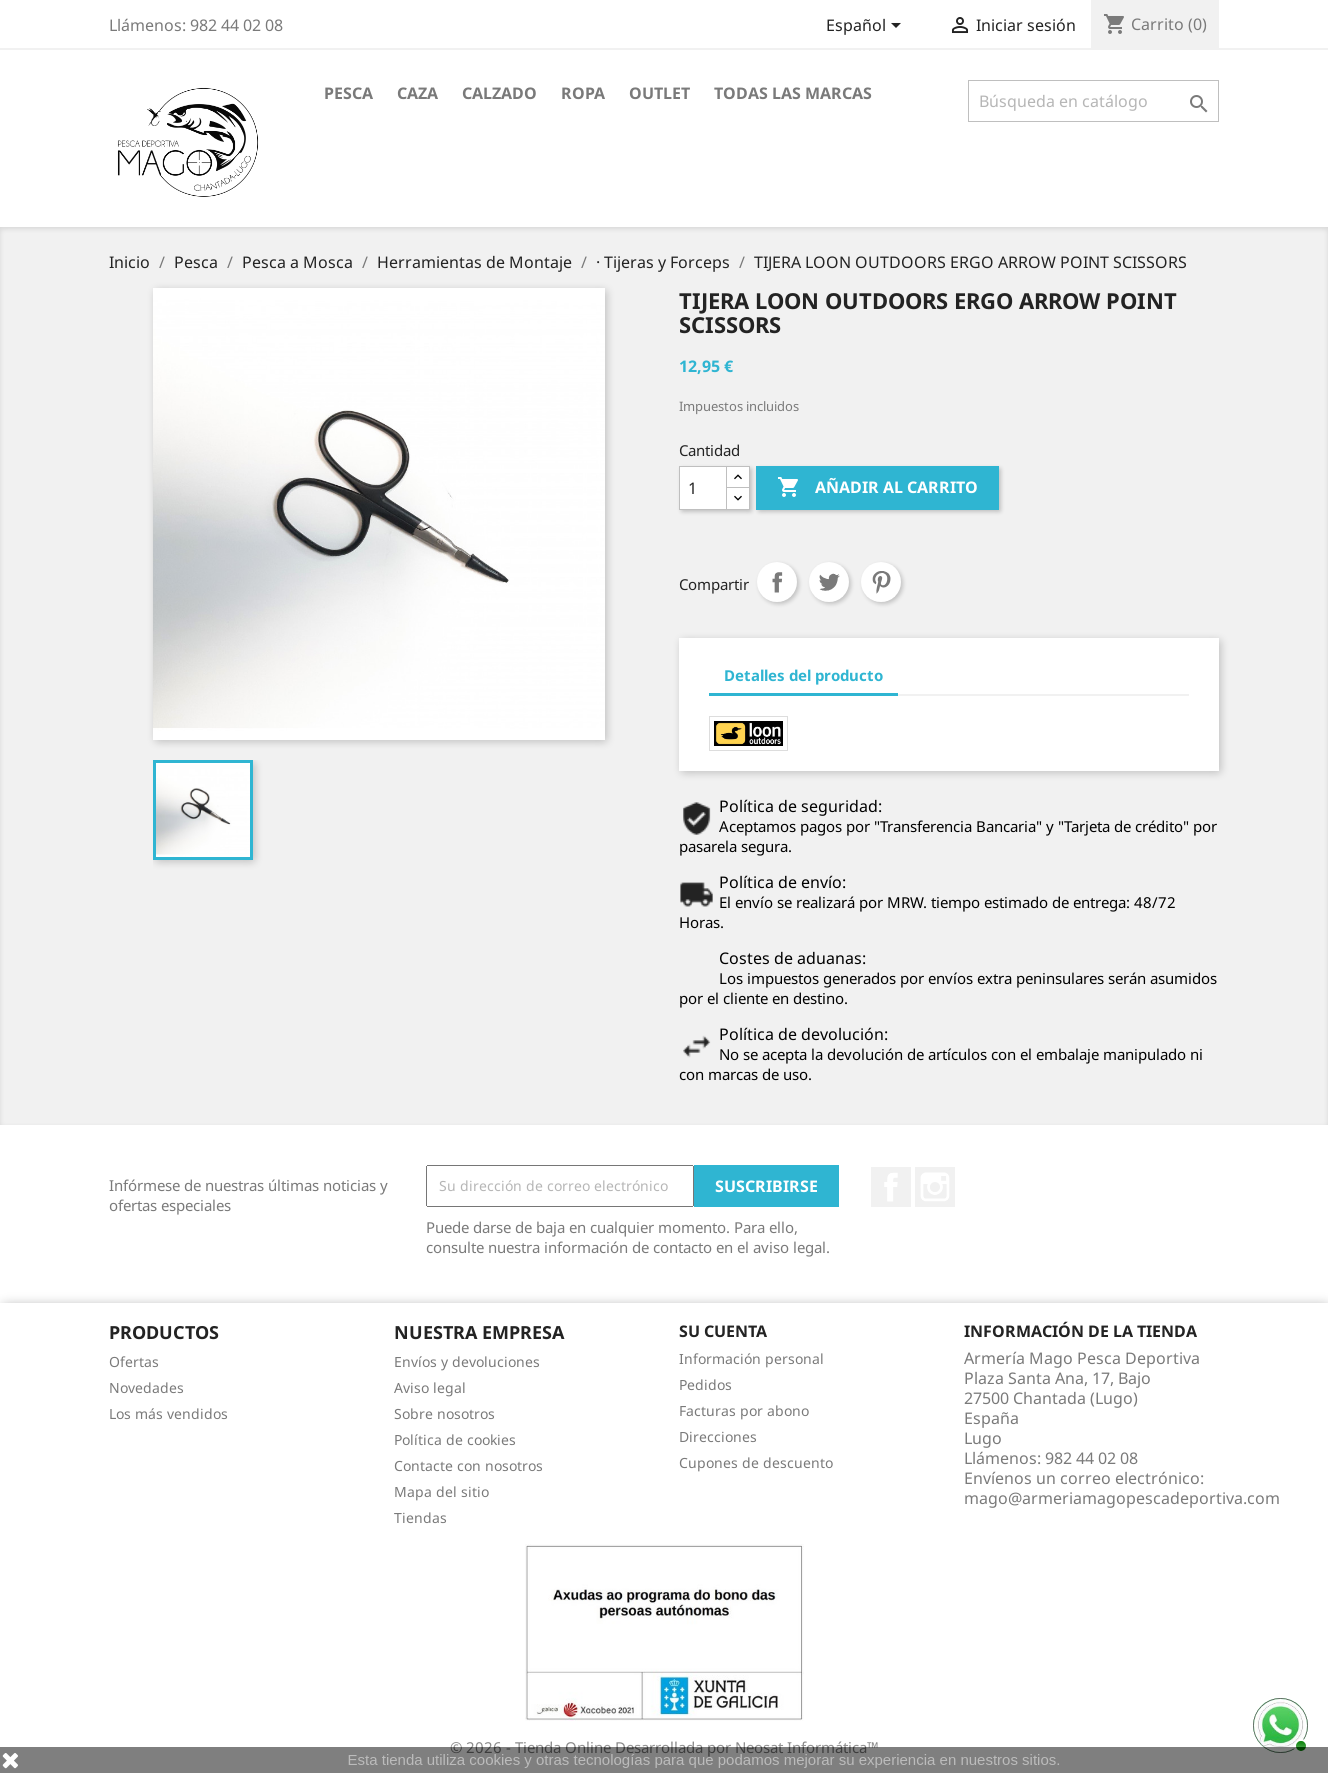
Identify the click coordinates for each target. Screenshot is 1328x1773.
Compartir (777, 582)
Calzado (499, 93)
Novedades (146, 1387)
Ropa (583, 93)
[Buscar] (1093, 101)
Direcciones (718, 1436)
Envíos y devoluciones (467, 1361)
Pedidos (705, 1384)
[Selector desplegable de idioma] (867, 27)
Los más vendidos (168, 1413)
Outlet (659, 93)
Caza (417, 93)
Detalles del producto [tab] (803, 675)
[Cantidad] (703, 488)
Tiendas (420, 1517)
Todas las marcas (793, 93)
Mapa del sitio (441, 1491)
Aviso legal (430, 1387)
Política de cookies (455, 1439)
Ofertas (134, 1361)
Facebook (891, 1187)
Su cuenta (723, 1331)
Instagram (935, 1187)
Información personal (751, 1358)
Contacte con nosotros (468, 1465)
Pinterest (881, 582)
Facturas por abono (744, 1410)
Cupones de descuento (756, 1462)
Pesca (348, 93)
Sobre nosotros (444, 1413)
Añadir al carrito (877, 488)
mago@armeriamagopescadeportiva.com (1122, 1498)
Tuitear (829, 582)
